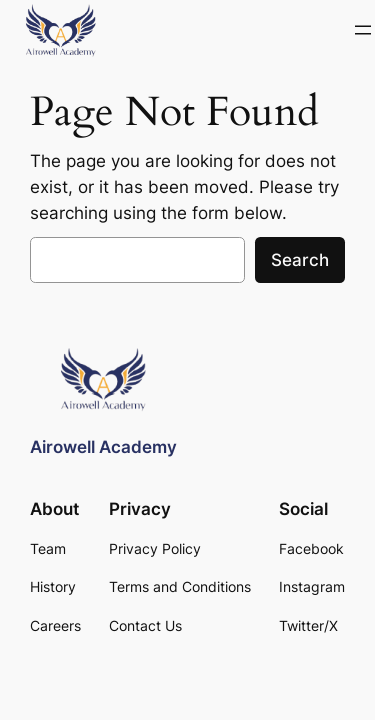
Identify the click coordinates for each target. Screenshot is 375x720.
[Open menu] (363, 30)
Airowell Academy (103, 447)
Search (300, 260)
